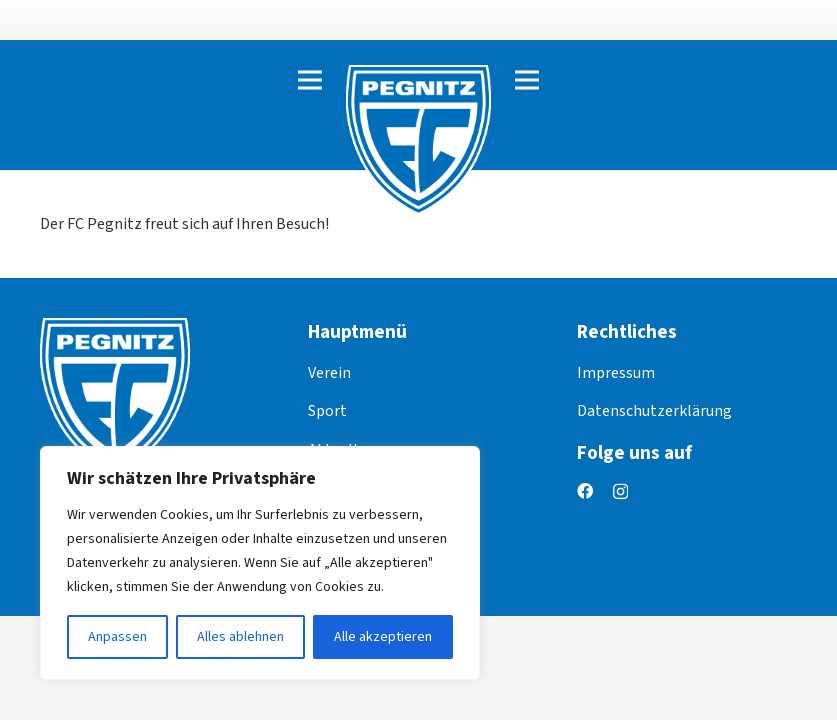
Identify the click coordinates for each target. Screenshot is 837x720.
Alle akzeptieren (383, 637)
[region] (260, 563)
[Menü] (310, 80)
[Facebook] (585, 491)
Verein (329, 373)
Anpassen (117, 637)
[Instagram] (620, 492)
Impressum (616, 373)
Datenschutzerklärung (654, 411)
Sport (327, 411)
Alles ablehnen (240, 637)
